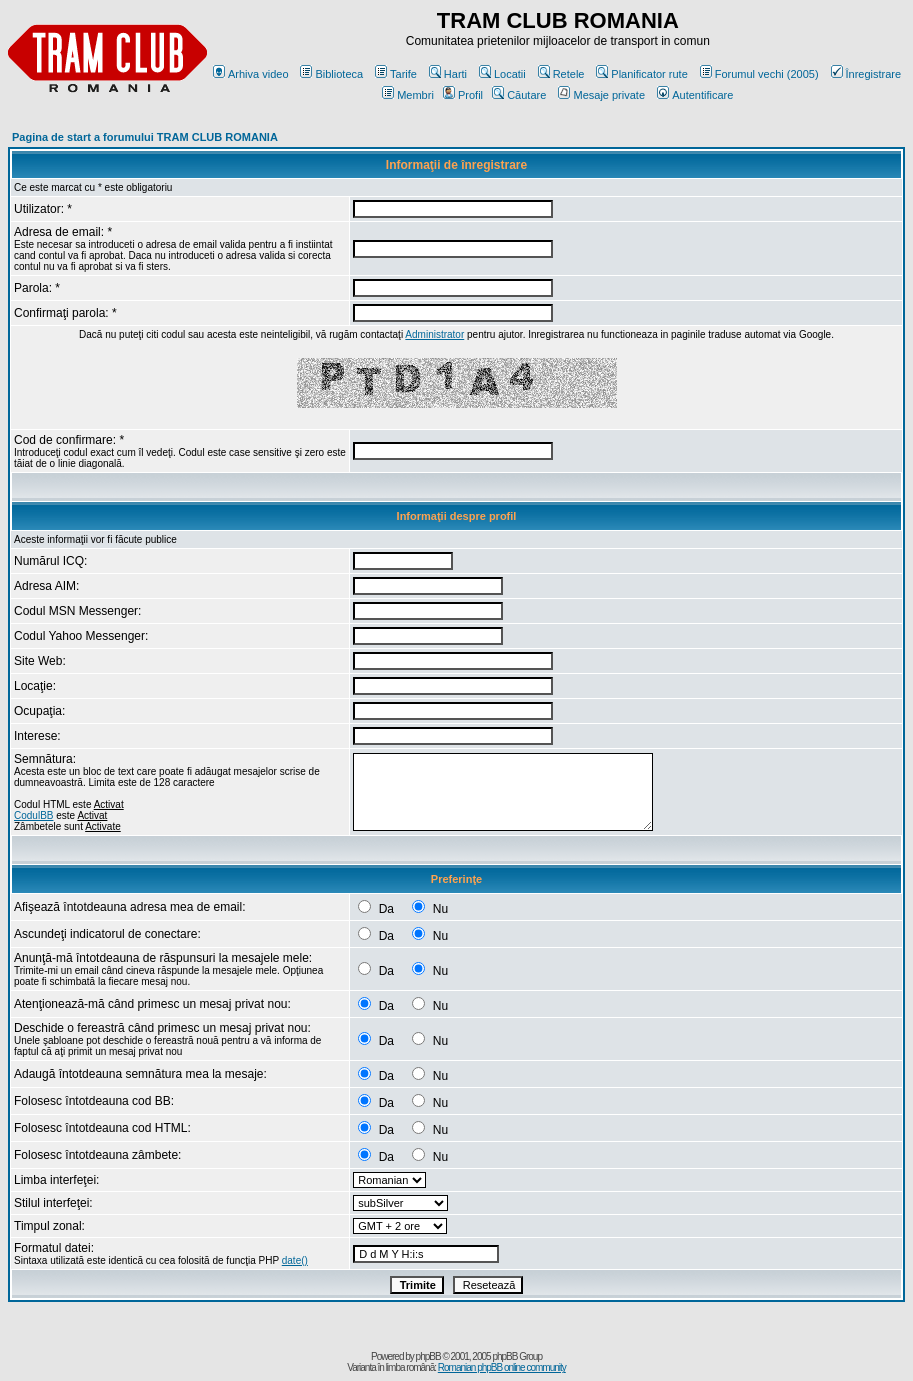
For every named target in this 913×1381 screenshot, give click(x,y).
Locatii (502, 74)
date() (295, 1260)
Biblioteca (331, 74)
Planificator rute (641, 74)
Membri (408, 95)
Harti (448, 74)
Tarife (396, 74)
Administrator (434, 334)
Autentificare (695, 95)
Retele (561, 74)
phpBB (428, 1356)
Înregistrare (866, 74)
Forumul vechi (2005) (759, 74)
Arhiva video (251, 74)
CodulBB (33, 815)
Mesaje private (601, 95)
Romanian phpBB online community (502, 1367)
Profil (463, 95)
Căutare (519, 95)
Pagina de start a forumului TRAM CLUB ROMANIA (145, 137)
